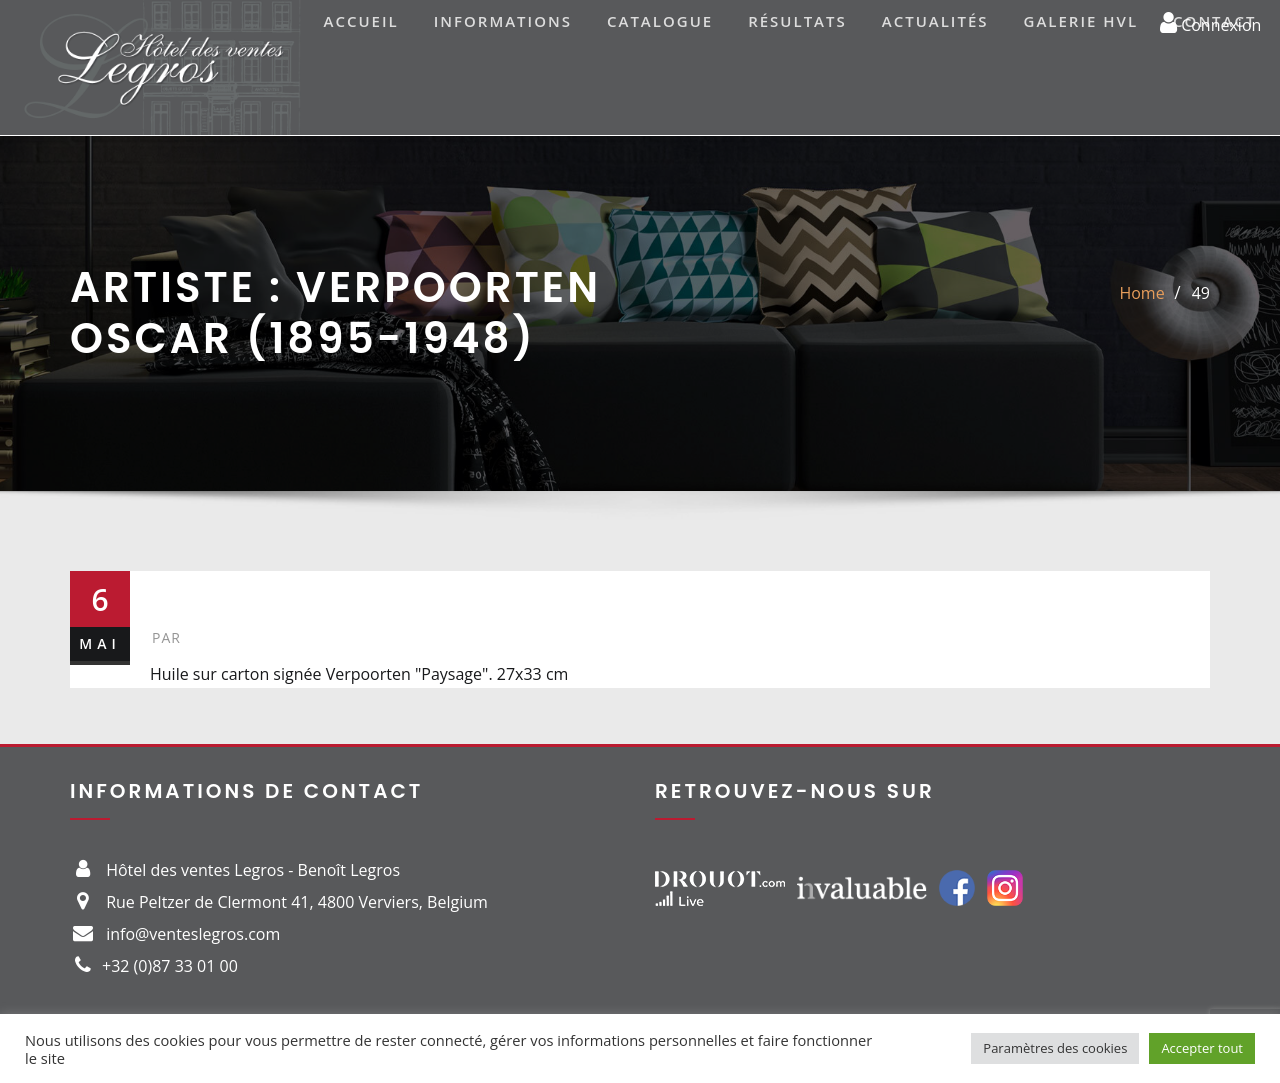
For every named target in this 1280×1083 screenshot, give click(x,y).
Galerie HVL (1081, 21)
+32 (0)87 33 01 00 (170, 966)
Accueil (361, 21)
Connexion (1210, 22)
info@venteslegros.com (193, 934)
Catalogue (660, 21)
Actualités (935, 21)
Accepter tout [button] (1202, 1048)
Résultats (797, 21)
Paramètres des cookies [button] (1055, 1048)
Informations (503, 21)
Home (1141, 293)
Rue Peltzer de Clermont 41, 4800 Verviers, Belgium (297, 902)
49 (1201, 293)
